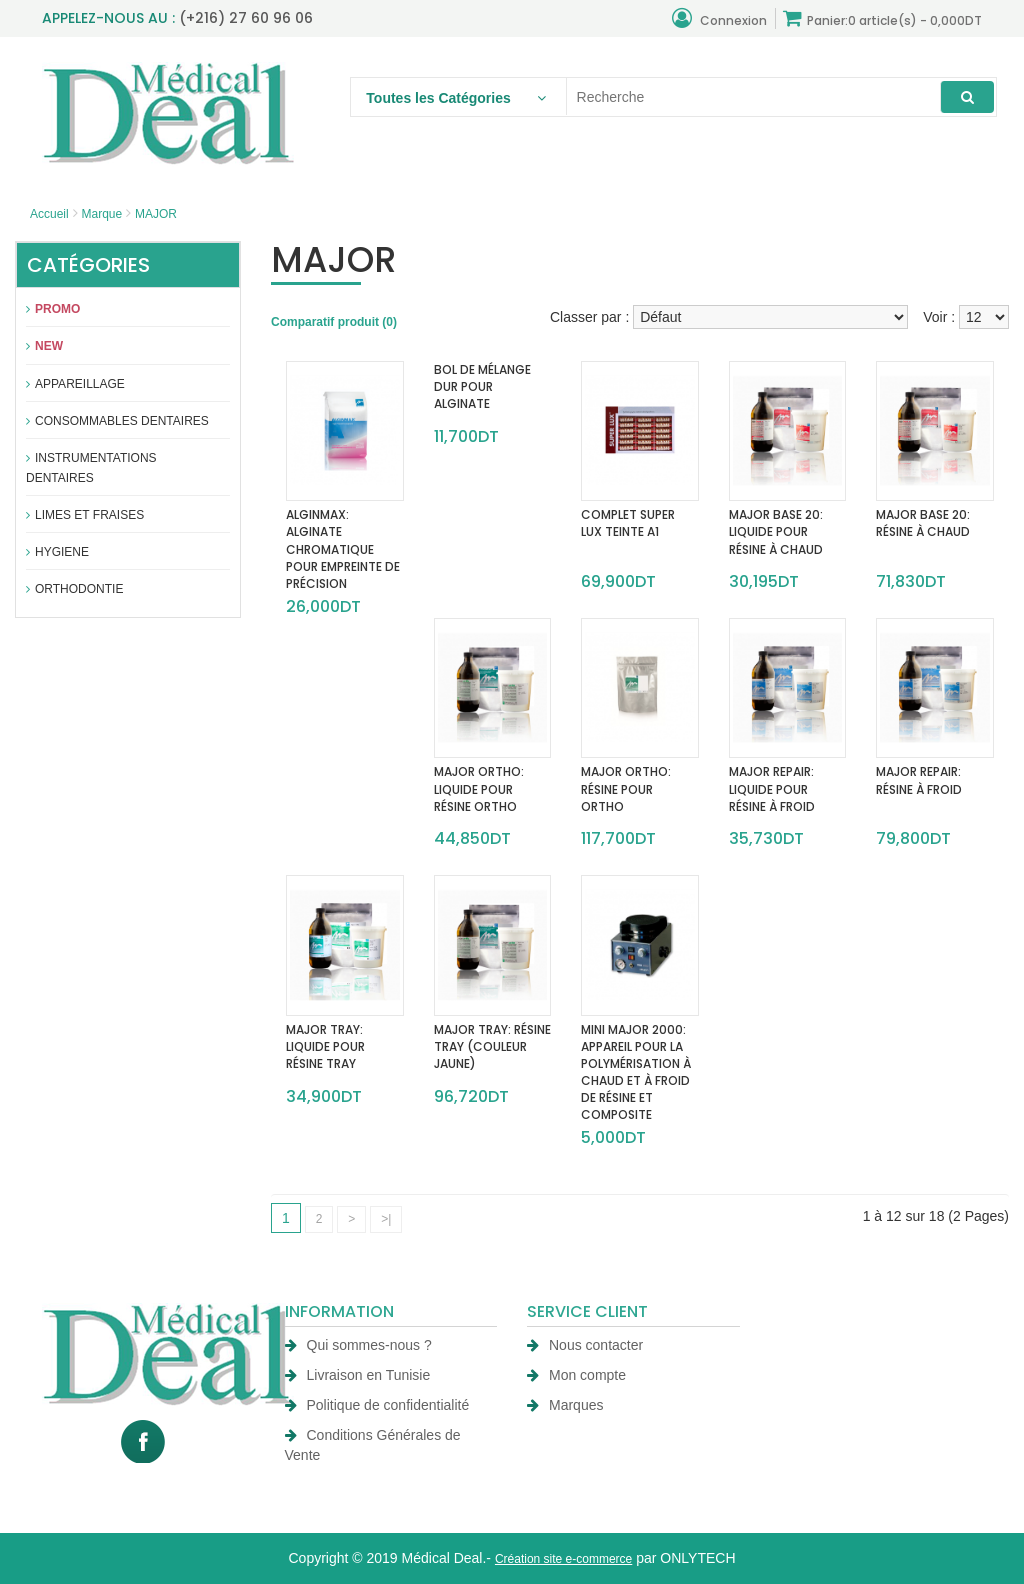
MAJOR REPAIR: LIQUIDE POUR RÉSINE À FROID (772, 788)
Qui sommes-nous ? (358, 1345)
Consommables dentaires (117, 421)
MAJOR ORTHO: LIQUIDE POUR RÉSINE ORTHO (479, 788)
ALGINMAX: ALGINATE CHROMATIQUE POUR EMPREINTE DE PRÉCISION (343, 549)
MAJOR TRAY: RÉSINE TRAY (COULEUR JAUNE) (492, 1046)
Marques (565, 1405)
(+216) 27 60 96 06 (246, 18)
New (44, 346)
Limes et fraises (85, 515)
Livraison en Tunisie (358, 1375)
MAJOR (156, 214)
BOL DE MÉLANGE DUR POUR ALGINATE (482, 386)
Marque (101, 214)
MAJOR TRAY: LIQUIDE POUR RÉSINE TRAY (325, 1046)
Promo (53, 309)
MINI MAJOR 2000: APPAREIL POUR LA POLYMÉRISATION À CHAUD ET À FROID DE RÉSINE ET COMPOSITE (636, 1072)
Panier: (882, 18)
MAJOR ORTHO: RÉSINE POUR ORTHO (626, 788)
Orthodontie (74, 589)
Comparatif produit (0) (334, 322)
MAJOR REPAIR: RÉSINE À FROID (919, 780)
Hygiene (57, 552)
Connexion (719, 18)
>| (386, 1219)
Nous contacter (585, 1345)
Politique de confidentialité (377, 1405)
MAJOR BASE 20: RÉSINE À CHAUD (923, 523)
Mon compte (576, 1375)
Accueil (49, 214)
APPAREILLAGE (75, 384)
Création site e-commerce (563, 1559)
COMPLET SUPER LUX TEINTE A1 (628, 523)
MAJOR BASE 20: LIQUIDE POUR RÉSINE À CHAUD (776, 531)
